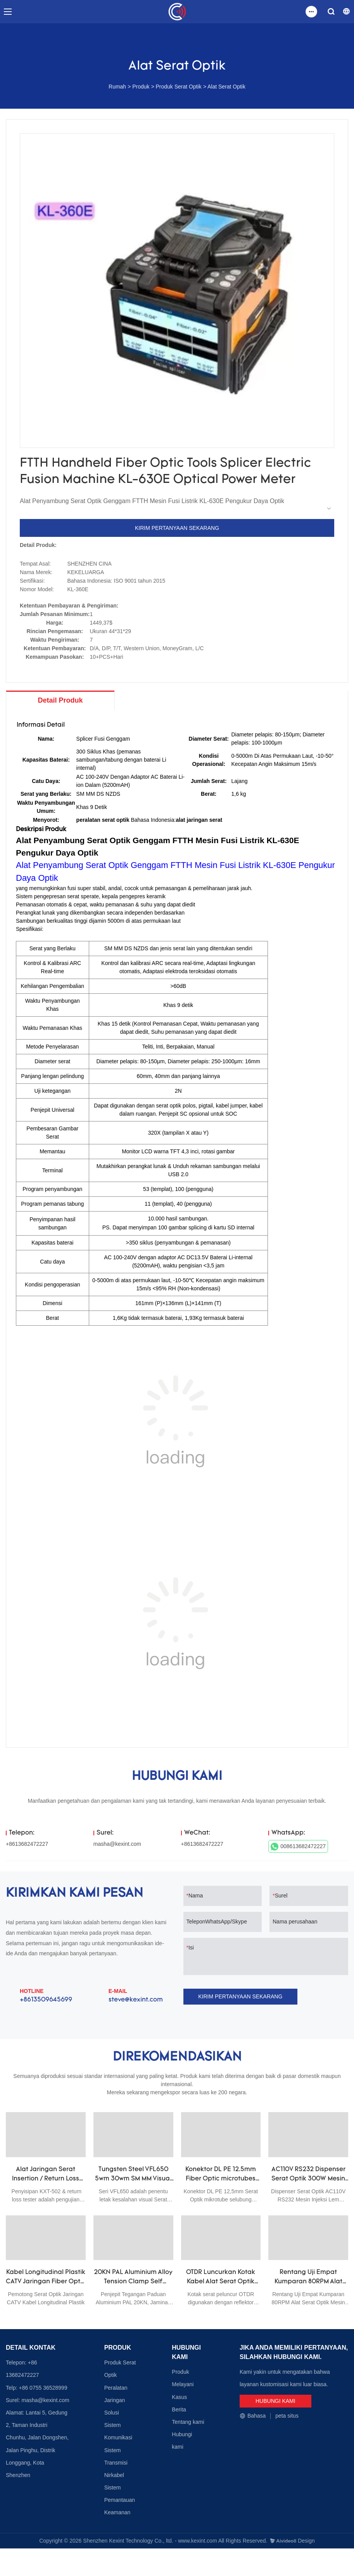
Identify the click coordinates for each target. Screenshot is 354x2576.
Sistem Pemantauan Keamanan (119, 2500)
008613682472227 (298, 1847)
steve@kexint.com (136, 2000)
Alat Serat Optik (226, 86)
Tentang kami (188, 2422)
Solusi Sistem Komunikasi (118, 2425)
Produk (140, 86)
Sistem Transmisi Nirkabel (116, 2462)
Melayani (182, 2385)
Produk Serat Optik (178, 86)
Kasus (179, 2397)
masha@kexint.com (117, 1844)
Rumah (117, 86)
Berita (179, 2410)
